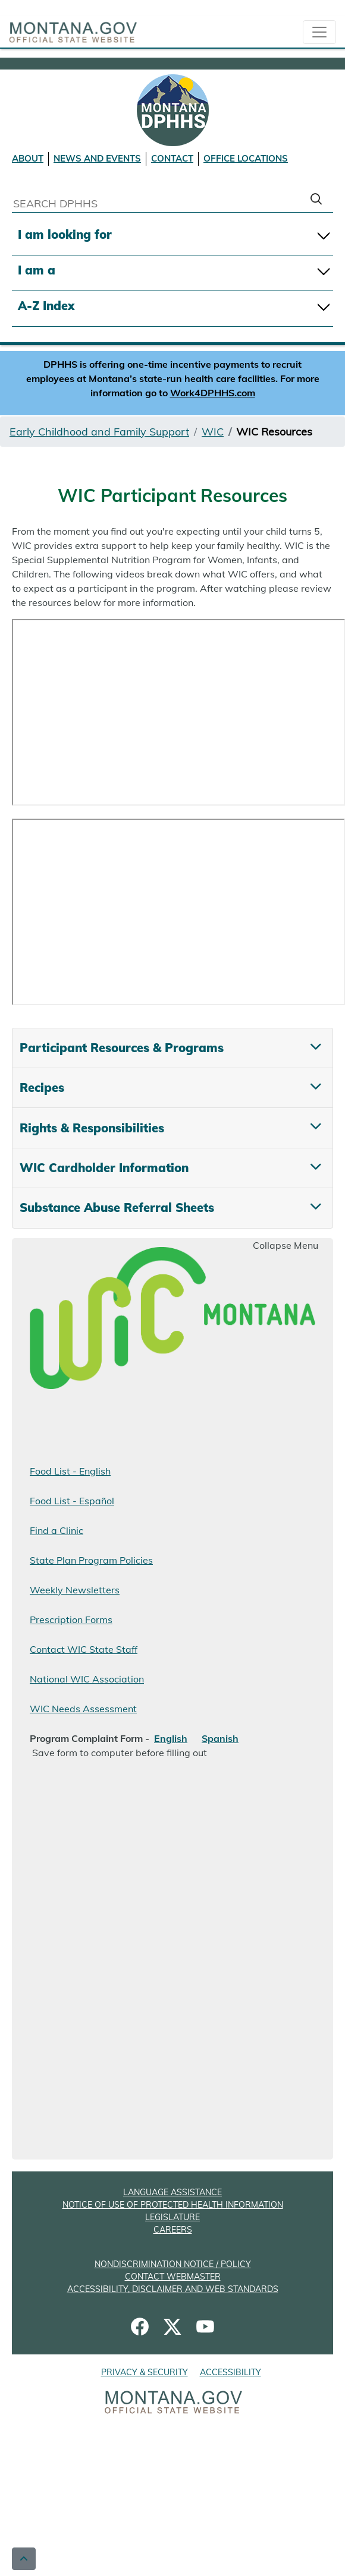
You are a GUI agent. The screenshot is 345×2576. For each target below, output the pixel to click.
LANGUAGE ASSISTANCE (172, 2192)
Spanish (220, 1738)
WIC (213, 431)
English (170, 1738)
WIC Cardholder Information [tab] (104, 1167)
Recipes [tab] (42, 1087)
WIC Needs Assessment (83, 1709)
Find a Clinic (56, 1530)
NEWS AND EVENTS (97, 158)
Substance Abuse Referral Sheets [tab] (117, 1207)
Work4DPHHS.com (212, 393)
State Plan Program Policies (91, 1560)
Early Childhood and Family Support (99, 431)
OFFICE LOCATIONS (245, 158)
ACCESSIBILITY (230, 2372)
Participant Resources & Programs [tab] (122, 1047)
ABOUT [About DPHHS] (27, 158)
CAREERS (172, 2229)
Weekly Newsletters (75, 1590)
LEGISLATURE (172, 2217)
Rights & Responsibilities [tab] (92, 1127)
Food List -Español (72, 1501)
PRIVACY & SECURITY (144, 2372)
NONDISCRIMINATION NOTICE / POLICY (173, 2264)
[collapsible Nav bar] (319, 32)
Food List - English (70, 1471)
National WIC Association (87, 1679)
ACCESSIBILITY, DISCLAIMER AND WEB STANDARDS (172, 2289)
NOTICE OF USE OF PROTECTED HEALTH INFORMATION (172, 2204)
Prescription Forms (71, 1619)
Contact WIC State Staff (83, 1649)
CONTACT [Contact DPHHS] (172, 158)
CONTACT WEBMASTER (173, 2276)
